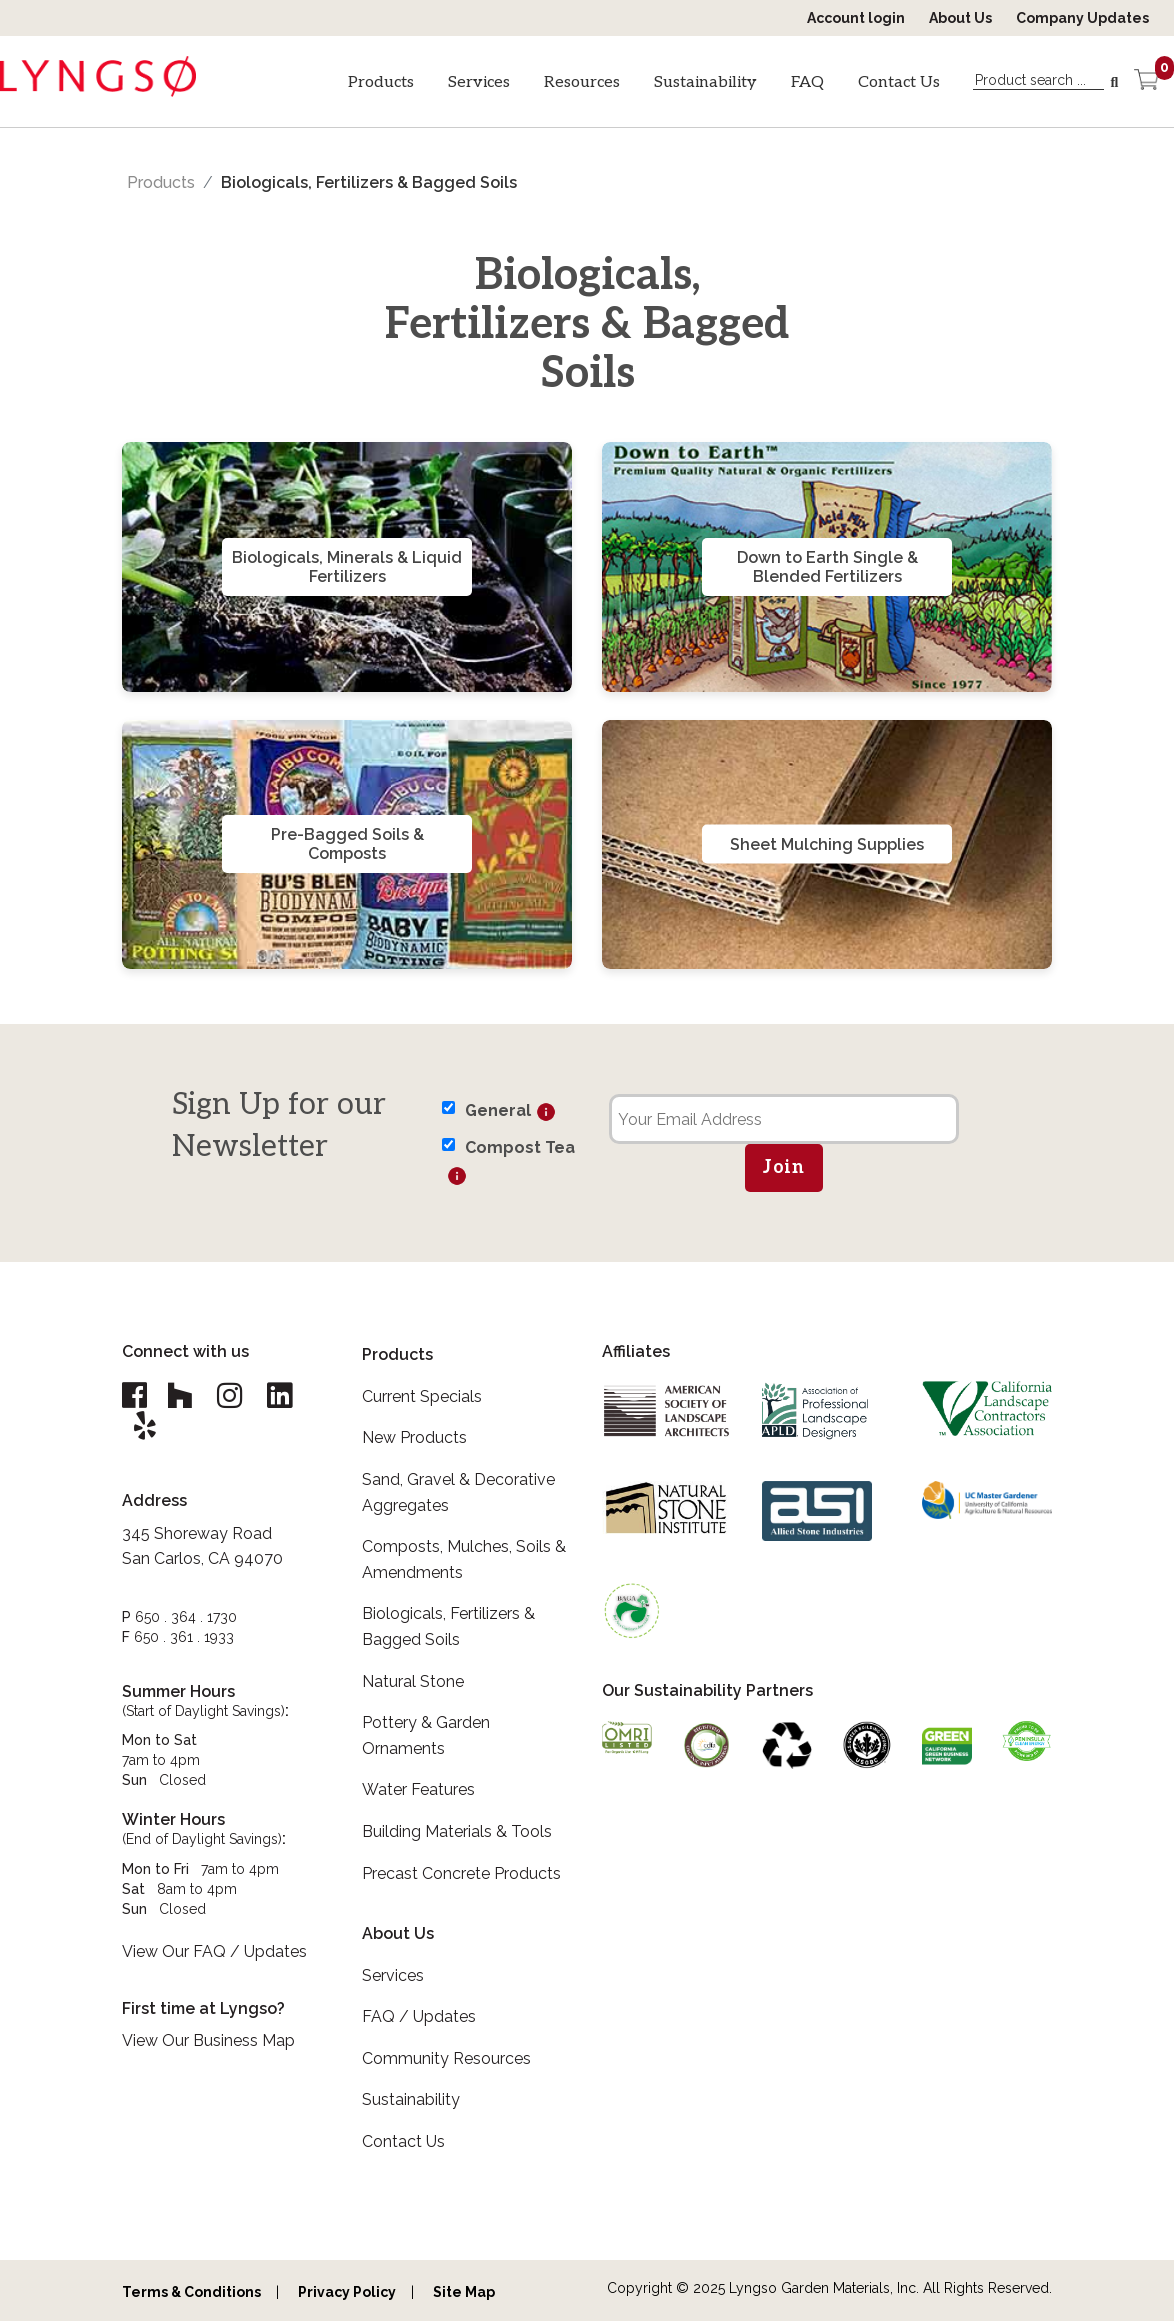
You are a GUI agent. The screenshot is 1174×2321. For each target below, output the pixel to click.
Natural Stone (413, 1681)
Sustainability (705, 82)
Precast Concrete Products (461, 1873)
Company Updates (1082, 18)
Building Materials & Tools (457, 1831)
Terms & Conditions (191, 2292)
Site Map (464, 2292)
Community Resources (446, 2058)
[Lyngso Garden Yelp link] (145, 1425)
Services (479, 82)
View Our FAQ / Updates (214, 1951)
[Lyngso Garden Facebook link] (137, 1395)
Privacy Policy (347, 2292)
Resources (582, 82)
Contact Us (899, 82)
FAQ (807, 82)
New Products (414, 1437)
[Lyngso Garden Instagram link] (229, 1395)
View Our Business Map (208, 2040)
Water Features (418, 1789)
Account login (856, 18)
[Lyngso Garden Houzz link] (179, 1395)
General (498, 1110)
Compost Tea (520, 1147)
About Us (960, 18)
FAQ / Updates (419, 2016)
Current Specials (422, 1396)
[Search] (1117, 83)
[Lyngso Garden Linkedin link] (279, 1395)
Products (381, 82)
